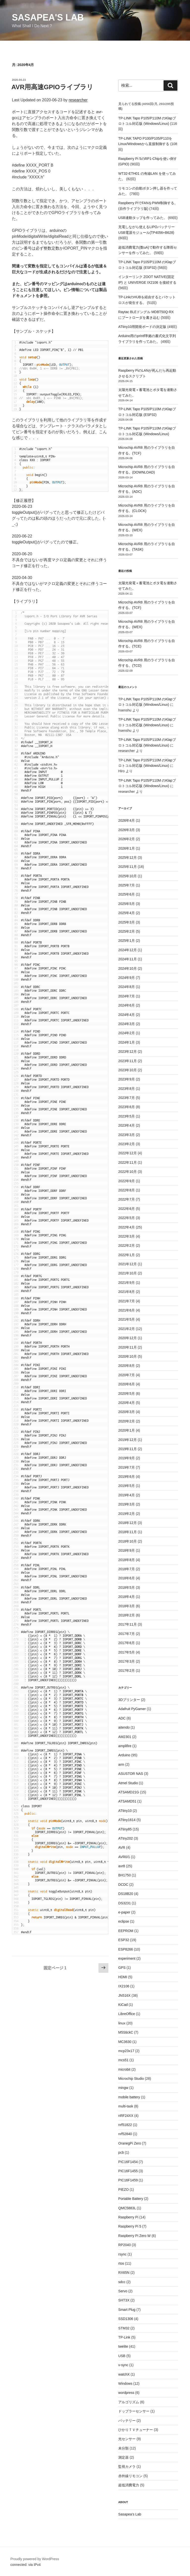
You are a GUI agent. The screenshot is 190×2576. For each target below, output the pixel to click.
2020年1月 (126, 1430)
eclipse (123, 1921)
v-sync (123, 2365)
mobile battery (129, 2097)
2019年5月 (126, 1486)
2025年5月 (126, 904)
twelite (123, 2346)
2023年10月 (127, 1070)
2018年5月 (126, 1587)
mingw (123, 2088)
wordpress (126, 2393)
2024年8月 (126, 987)
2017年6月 (126, 1643)
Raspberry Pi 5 (129, 2226)
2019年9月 (126, 1458)
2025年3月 (126, 922)
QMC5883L (127, 2208)
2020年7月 (126, 1375)
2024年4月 (126, 1015)
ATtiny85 (125, 1829)
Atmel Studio (128, 1783)
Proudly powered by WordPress (34, 2559)
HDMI (122, 1977)
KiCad (123, 2005)
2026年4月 (126, 820)
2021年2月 (126, 1329)
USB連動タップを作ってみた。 (142, 218)
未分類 (123, 2448)
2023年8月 (126, 1089)
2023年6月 (126, 1107)
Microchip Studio (131, 2079)
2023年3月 (126, 1135)
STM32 (123, 2328)
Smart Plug (126, 2310)
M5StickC (125, 2032)
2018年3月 (126, 1606)
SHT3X (123, 2300)
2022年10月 (127, 1172)
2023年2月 (126, 1144)
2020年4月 (126, 1403)
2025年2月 (126, 931)
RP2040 (124, 2245)
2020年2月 (126, 1421)
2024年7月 (126, 996)
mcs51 (123, 2060)
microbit (124, 2069)
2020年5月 (126, 1393)
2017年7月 (126, 1634)
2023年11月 (127, 1061)
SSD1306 (125, 2319)
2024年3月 (126, 1024)
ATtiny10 (125, 1811)
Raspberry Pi (128, 2217)
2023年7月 (126, 1098)
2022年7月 (126, 1199)
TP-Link (124, 2337)
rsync (122, 2254)
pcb (121, 2152)
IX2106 (123, 1986)
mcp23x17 (126, 2051)
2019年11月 (127, 1449)
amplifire (124, 1746)
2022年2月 (126, 1245)
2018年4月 (126, 1597)
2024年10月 (127, 968)
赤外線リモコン (130, 2476)
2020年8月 (126, 1366)
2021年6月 (126, 1310)
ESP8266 (125, 1949)
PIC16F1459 (128, 2180)
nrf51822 (125, 2125)
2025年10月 (127, 876)
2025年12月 (127, 857)
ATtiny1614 (127, 1820)
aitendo (124, 1727)
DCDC (123, 1885)
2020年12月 (127, 1338)
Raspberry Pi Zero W (134, 2236)
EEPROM (125, 1931)
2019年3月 (126, 1504)
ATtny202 (125, 1838)
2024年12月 (127, 950)
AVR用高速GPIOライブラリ (52, 87)
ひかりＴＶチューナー (135, 2430)
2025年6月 (126, 894)
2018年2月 (126, 1615)
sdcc (121, 2282)
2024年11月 (127, 959)
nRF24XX (125, 2116)
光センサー (127, 2439)
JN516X (124, 1995)
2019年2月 (126, 1514)
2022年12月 (127, 1153)
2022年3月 (126, 1236)
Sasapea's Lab (48, 17)
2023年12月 (127, 1051)
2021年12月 (127, 1264)
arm (121, 1764)
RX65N (123, 2273)
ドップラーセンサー (133, 2411)
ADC (122, 1718)
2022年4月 (126, 1227)
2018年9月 (126, 1550)
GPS (122, 1968)
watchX (124, 2374)
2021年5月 (126, 1319)
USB (121, 2356)
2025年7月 (126, 885)
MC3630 (124, 2042)
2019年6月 (126, 1477)
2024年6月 (126, 1005)
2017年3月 (126, 1661)
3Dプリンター (129, 1700)
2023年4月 (126, 1125)
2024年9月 (126, 978)
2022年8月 (126, 1190)
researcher (78, 100)
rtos (121, 2263)
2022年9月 (126, 1181)
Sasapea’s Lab (129, 2514)
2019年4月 (126, 1495)
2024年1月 (126, 1042)
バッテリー (127, 2421)
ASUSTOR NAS (130, 1774)
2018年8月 (126, 1560)
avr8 (121, 1866)
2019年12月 (127, 1440)
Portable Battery (130, 2199)
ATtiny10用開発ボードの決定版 (142, 327)
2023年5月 (126, 1116)
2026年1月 (126, 848)
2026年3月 (126, 830)
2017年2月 (126, 1671)
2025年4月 (126, 913)
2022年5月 (126, 1218)
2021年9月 (126, 1283)
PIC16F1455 (128, 2171)
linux (121, 2023)
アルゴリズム (128, 2402)
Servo (122, 2291)
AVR (121, 1847)
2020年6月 (126, 1384)
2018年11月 (127, 1532)
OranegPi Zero (129, 2143)
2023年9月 (126, 1079)
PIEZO (123, 2189)
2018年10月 (127, 1541)
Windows (125, 2383)
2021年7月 (126, 1301)
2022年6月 (126, 1209)
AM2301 (124, 1737)
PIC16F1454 (128, 2162)
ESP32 (123, 1940)
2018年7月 (126, 1569)
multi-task (125, 2106)
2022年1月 (126, 1255)
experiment (126, 1958)
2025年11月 (127, 867)
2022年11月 (127, 1162)
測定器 (123, 2457)
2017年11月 (127, 1624)
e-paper (124, 1912)
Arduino (124, 1755)
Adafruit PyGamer (132, 1709)
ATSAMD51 (127, 1801)
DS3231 (124, 1903)
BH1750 (124, 1875)
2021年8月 (126, 1292)
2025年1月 (126, 941)
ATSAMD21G (128, 1792)
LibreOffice (126, 2014)
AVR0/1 (124, 1857)
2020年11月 (127, 1347)
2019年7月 (126, 1467)
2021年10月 (127, 1273)
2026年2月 (126, 839)
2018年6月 (126, 1578)
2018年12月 (127, 1523)
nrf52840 (125, 2134)
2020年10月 (127, 1356)
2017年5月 (126, 1652)
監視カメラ (127, 2467)
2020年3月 (126, 1412)
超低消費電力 (128, 2485)
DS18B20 (125, 1894)
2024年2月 (126, 1033)
